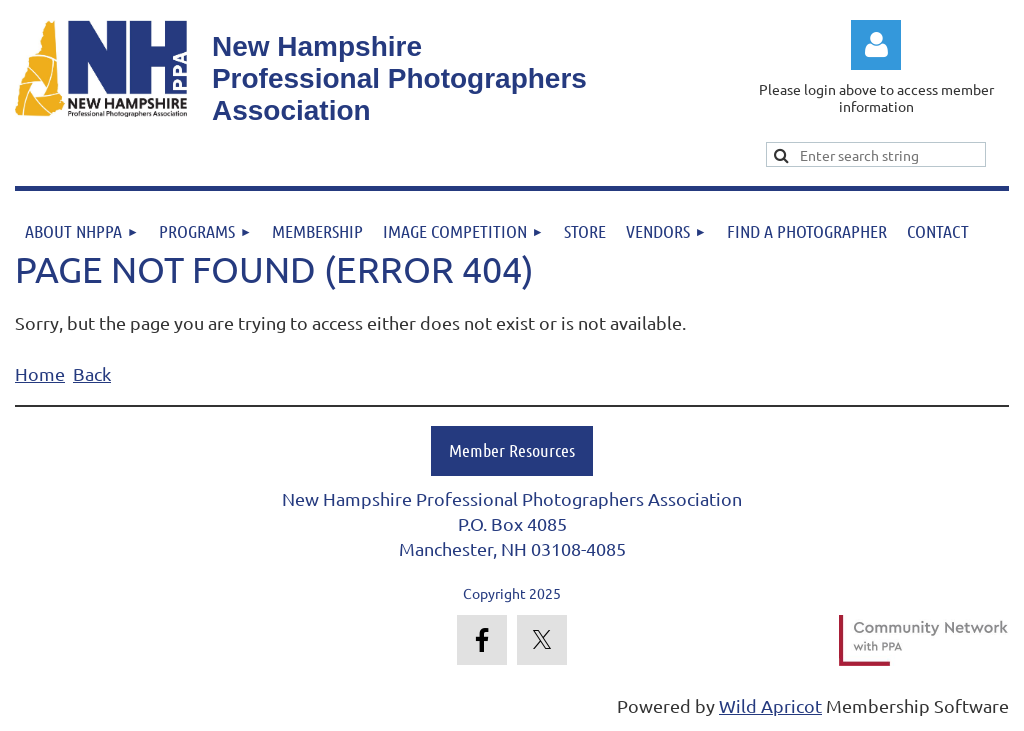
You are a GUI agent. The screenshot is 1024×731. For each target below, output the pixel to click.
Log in (876, 45)
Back (92, 373)
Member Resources (512, 450)
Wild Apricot (770, 705)
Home (40, 373)
